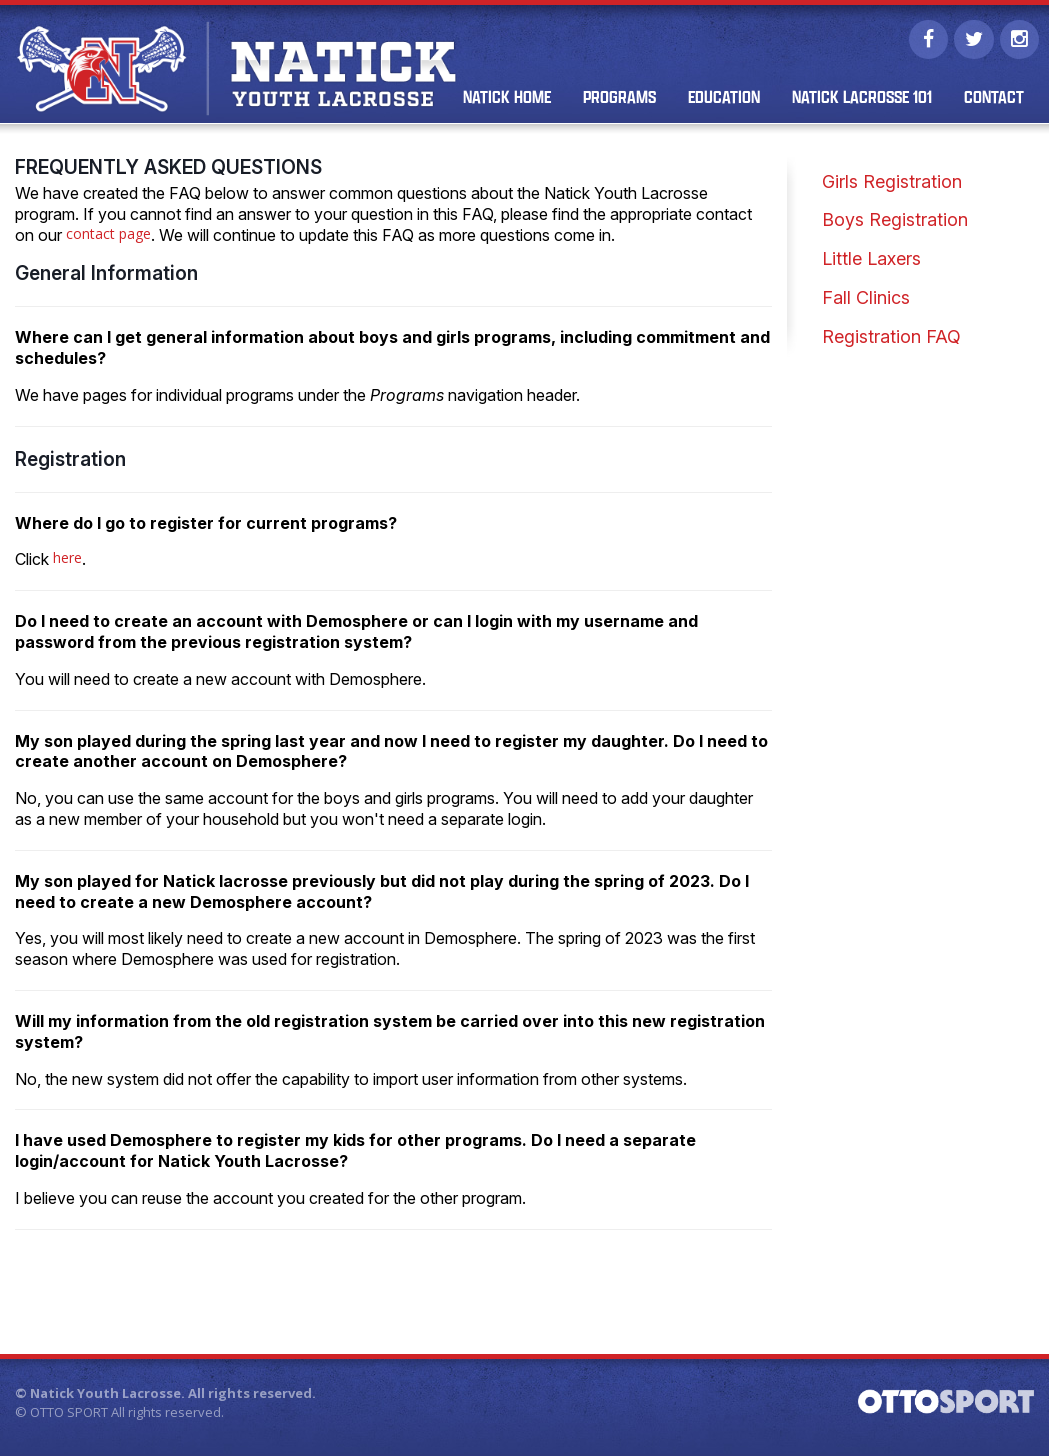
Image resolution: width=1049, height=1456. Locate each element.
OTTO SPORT (69, 1414)
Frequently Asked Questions (168, 169)
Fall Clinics (866, 299)
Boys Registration (895, 222)
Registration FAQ (891, 338)
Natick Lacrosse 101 (861, 99)
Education (723, 99)
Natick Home (506, 99)
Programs (618, 99)
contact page (108, 235)
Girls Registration (892, 183)
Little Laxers (871, 260)
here (67, 560)
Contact (993, 99)
